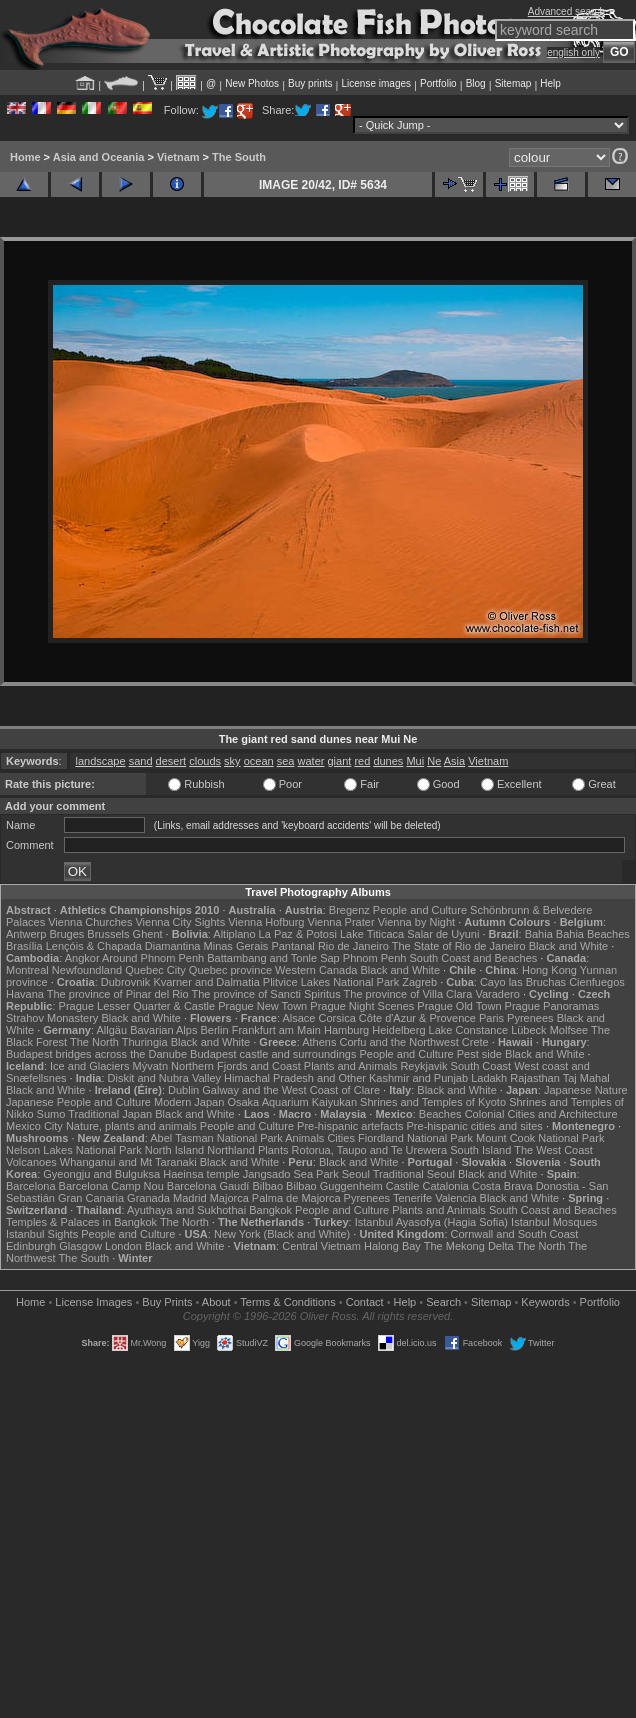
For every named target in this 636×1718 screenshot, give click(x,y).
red (362, 761)
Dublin (183, 1090)
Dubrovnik (126, 982)
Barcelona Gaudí (208, 1186)
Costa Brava (502, 1186)
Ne (434, 761)
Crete (475, 1042)
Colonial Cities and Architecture (541, 1114)
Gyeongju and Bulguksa (101, 1174)
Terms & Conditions (287, 1302)
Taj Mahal (586, 1078)
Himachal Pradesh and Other (295, 1078)
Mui (415, 761)
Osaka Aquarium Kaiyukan (292, 1102)
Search (443, 1302)
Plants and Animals (351, 1066)
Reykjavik (423, 1066)
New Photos (252, 83)
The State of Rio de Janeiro (459, 946)
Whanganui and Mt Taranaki (128, 1162)
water (311, 761)
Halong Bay (392, 1246)
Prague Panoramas (552, 1006)
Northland (231, 1150)
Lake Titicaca (372, 934)
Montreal (27, 970)
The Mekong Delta (469, 1246)
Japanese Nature (586, 1090)
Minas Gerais (236, 946)
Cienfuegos (597, 982)
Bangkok (270, 1210)
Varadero (497, 994)
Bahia (539, 934)
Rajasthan (535, 1078)
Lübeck (528, 1030)
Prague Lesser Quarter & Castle (137, 1006)
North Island (174, 1150)
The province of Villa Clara (408, 994)
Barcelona (31, 1186)
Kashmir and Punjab (418, 1078)
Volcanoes (31, 1162)
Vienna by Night (416, 922)
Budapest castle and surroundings (273, 1054)
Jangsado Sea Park (291, 1174)
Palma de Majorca (296, 1198)
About (216, 1302)
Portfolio (438, 83)
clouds (205, 761)
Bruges (66, 934)
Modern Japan (189, 1102)
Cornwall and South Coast (515, 1234)
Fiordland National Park (415, 1138)
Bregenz (349, 910)
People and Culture (420, 910)
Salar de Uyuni (443, 934)
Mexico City (34, 1126)
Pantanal (292, 946)
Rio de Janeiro (353, 946)
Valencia (455, 1198)
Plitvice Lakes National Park (331, 982)
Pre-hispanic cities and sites (475, 1126)
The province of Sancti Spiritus (266, 994)
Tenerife (412, 1198)
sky (232, 761)
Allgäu (112, 1030)
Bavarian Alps (163, 1030)
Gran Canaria (91, 1198)
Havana (25, 994)
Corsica (336, 1018)
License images (376, 83)
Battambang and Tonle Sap (273, 958)
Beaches (440, 1114)
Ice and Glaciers (89, 1066)
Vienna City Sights (180, 922)
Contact (365, 1302)
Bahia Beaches (593, 934)
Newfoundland (87, 970)
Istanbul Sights (42, 1234)
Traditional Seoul (414, 1174)
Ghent (148, 934)
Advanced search (566, 11)
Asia (454, 761)
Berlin (214, 1030)
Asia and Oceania (99, 157)
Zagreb (419, 982)
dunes (388, 761)
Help (550, 83)
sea (286, 761)
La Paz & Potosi (298, 934)
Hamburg (346, 1030)
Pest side (479, 1054)
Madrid (190, 1198)
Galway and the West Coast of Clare (291, 1090)
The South (239, 157)
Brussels (108, 934)
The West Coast (553, 1150)
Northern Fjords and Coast (236, 1066)
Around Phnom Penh (153, 958)
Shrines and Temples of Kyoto (433, 1102)
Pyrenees (530, 1018)
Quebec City (155, 970)
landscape (100, 761)
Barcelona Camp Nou (111, 1186)
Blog (476, 83)
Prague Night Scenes (362, 1006)
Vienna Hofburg (266, 922)
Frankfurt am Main (276, 1030)
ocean (259, 761)
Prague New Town (262, 1006)
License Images (93, 1302)
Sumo (51, 1114)
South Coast (481, 1066)
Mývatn (150, 1066)
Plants (273, 1150)
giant (339, 761)
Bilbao (267, 1186)
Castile (403, 1186)
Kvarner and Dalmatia (206, 982)
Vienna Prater (341, 922)
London (123, 1246)
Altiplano (234, 934)
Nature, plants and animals (131, 1126)
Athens (319, 1042)
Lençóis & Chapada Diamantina (123, 946)
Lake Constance (469, 1030)
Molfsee (569, 1030)
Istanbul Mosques (554, 1222)
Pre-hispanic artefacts (350, 1126)
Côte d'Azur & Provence (417, 1018)
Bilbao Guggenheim (334, 1186)
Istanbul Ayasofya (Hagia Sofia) (431, 1222)
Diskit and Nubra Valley (165, 1078)
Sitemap (513, 83)
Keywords (545, 1302)
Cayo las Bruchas (523, 982)
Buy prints (310, 83)
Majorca (229, 1198)
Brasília (24, 946)
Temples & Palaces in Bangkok (81, 1222)
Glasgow (80, 1246)
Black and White (568, 946)
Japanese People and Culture (78, 1102)
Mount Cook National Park (540, 1138)
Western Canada (316, 970)
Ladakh (489, 1078)
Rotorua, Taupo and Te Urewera (370, 1150)
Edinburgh (31, 1246)
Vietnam (178, 157)
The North (94, 1042)
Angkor (82, 958)
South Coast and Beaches (473, 958)
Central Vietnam (321, 1246)
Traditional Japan (110, 1114)
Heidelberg (398, 1030)
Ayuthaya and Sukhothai (186, 1210)
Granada (148, 1198)
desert (171, 761)
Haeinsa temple (201, 1174)
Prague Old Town (459, 1006)
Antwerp (26, 934)
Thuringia (145, 1042)
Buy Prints (167, 1302)
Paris (491, 1018)
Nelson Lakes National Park (74, 1150)
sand (141, 761)
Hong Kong (549, 970)
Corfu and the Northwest (399, 1042)
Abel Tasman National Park (216, 1138)
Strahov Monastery (52, 1018)
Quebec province (230, 970)
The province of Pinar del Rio (118, 994)
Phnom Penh (375, 958)
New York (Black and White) (282, 1234)
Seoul (356, 1174)
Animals (304, 1138)
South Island (480, 1150)
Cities (341, 1138)
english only (573, 52)
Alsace (298, 1018)
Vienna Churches (90, 922)
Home (25, 157)
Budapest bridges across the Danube (96, 1054)
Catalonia (445, 1186)
